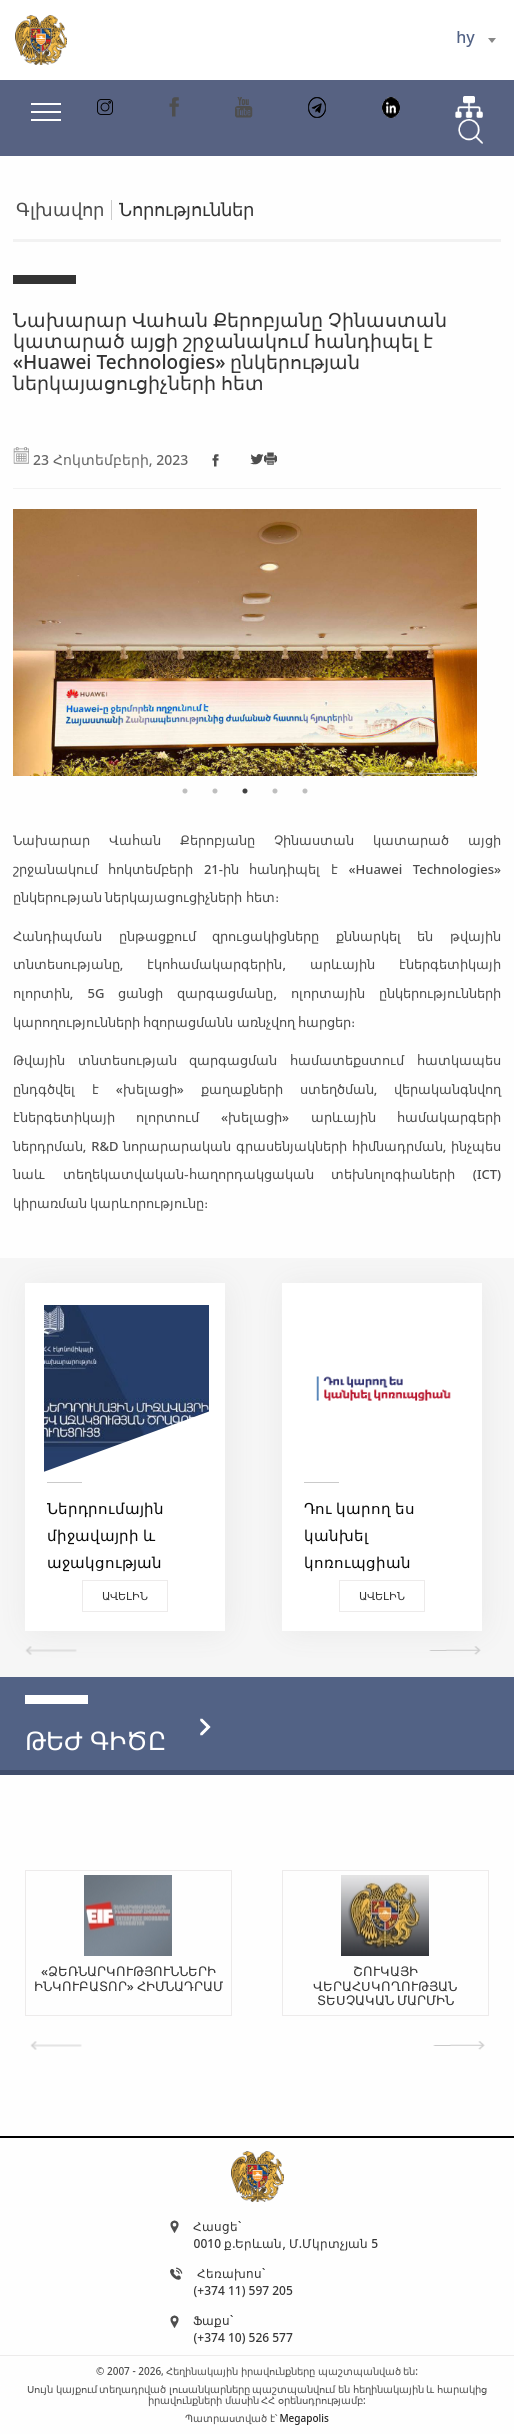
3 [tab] (245, 791)
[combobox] (475, 40)
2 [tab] (215, 791)
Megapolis (303, 2418)
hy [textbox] (465, 37)
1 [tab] (185, 791)
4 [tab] (275, 791)
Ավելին (125, 1595)
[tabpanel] (245, 632)
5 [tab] (305, 791)
